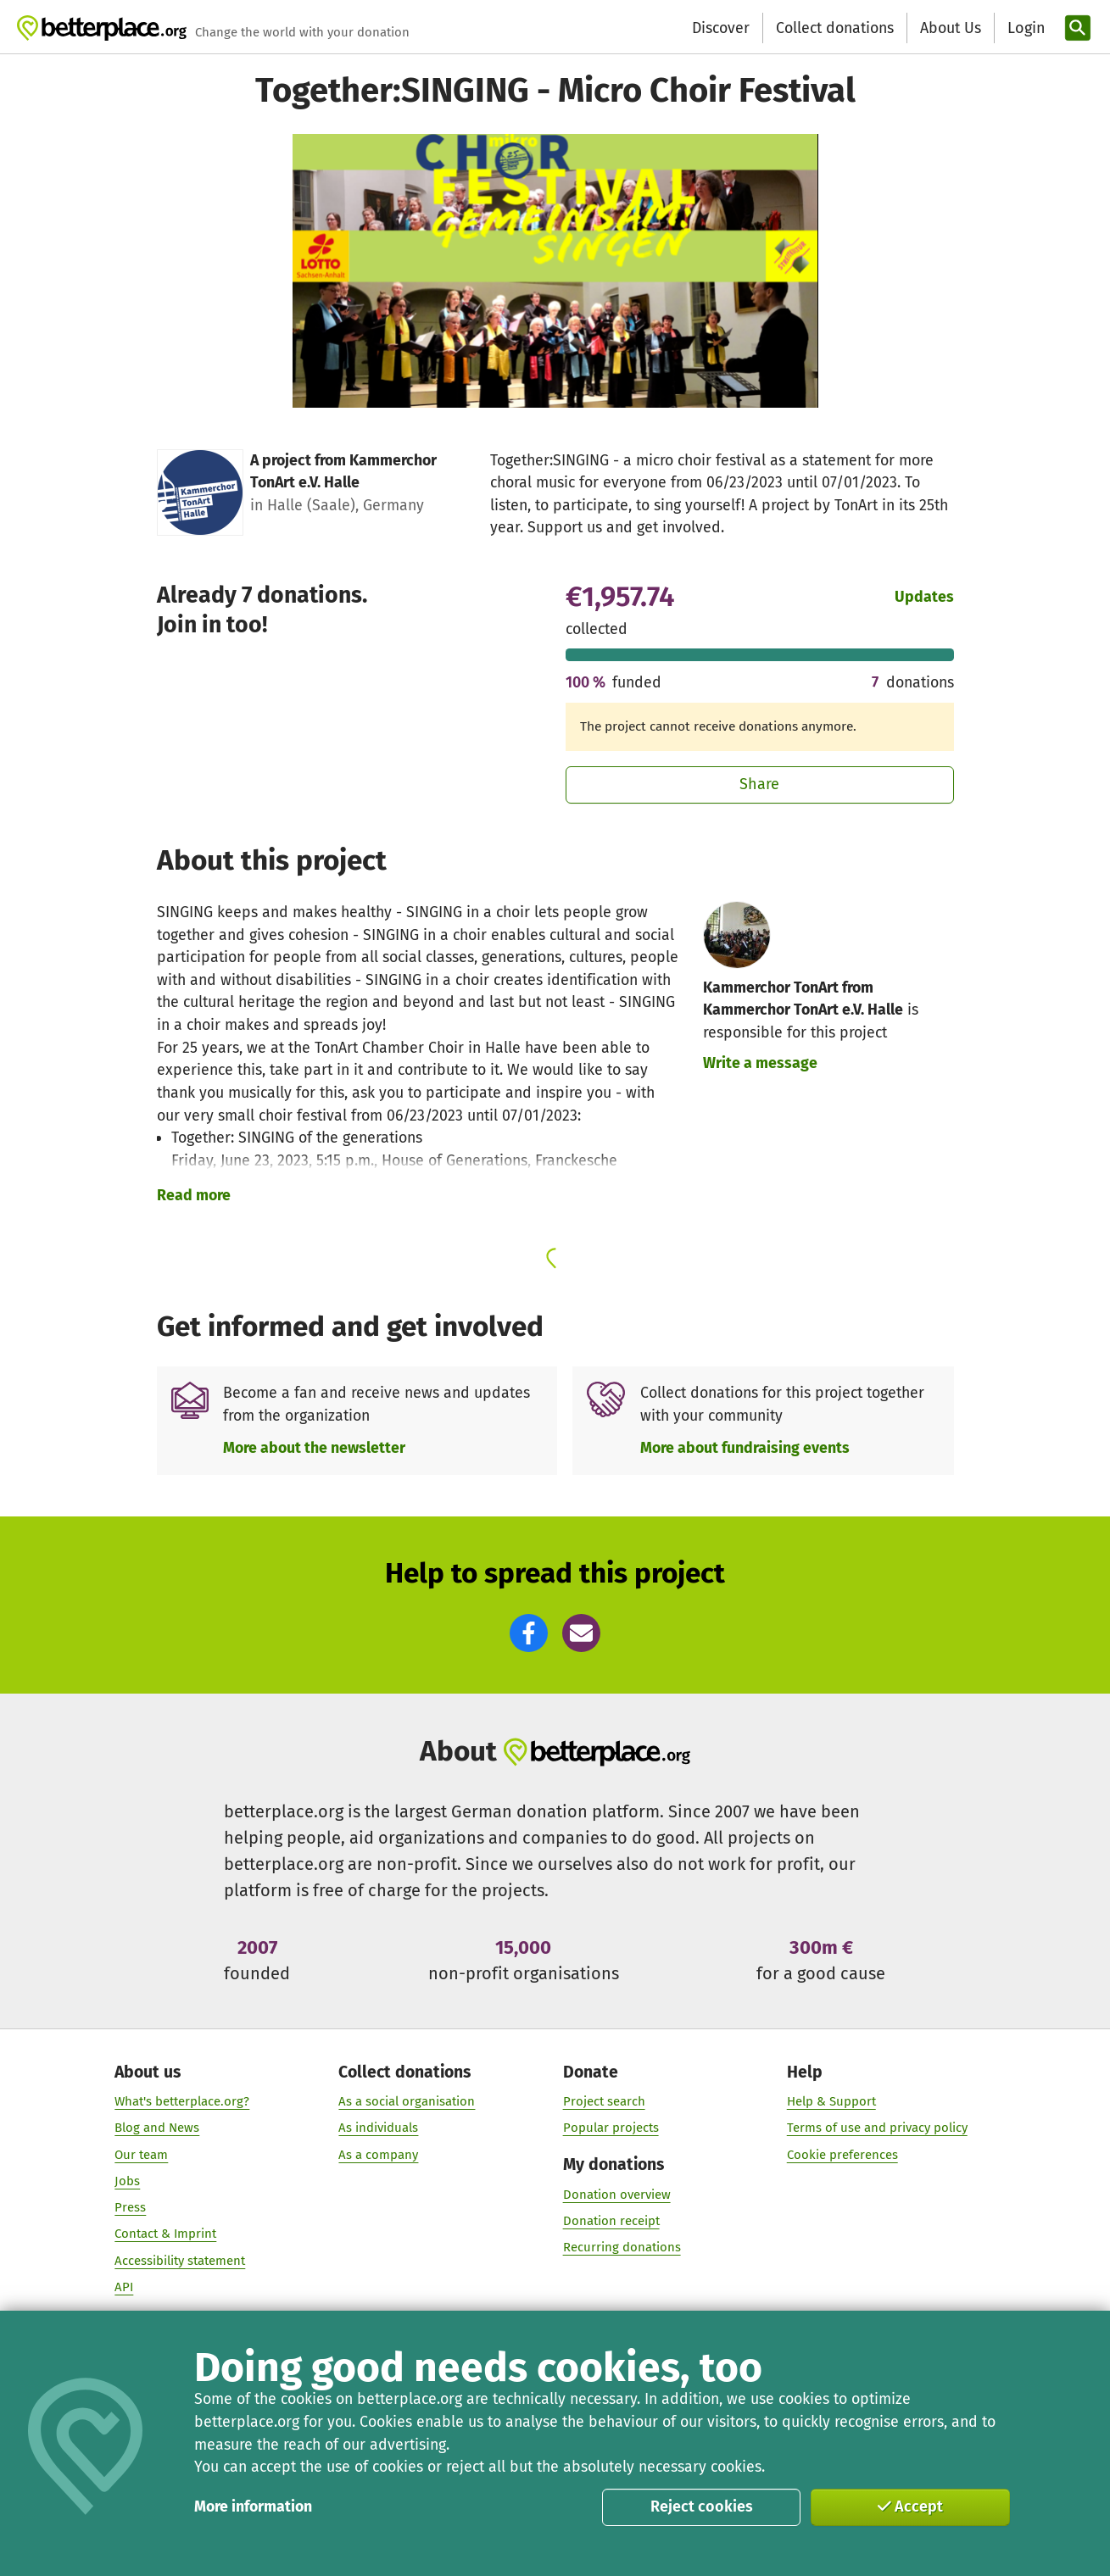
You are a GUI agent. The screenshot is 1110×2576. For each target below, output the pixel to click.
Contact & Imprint (165, 2233)
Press (130, 2207)
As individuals (378, 2127)
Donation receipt (610, 2220)
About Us (950, 28)
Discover (721, 28)
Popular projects (610, 2127)
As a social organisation (406, 2100)
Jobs (127, 2180)
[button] (529, 1633)
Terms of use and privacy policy (877, 2127)
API (123, 2286)
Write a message (760, 1063)
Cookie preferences (842, 2154)
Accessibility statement (179, 2259)
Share (759, 784)
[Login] (1024, 28)
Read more (194, 1195)
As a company (378, 2154)
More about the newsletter (314, 1447)
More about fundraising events (745, 1447)
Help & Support (831, 2100)
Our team (141, 2154)
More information (253, 2506)
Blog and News (156, 2127)
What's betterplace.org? (181, 2100)
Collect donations (835, 28)
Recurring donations (621, 2246)
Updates (924, 596)
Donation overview (616, 2193)
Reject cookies (701, 2506)
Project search (603, 2100)
